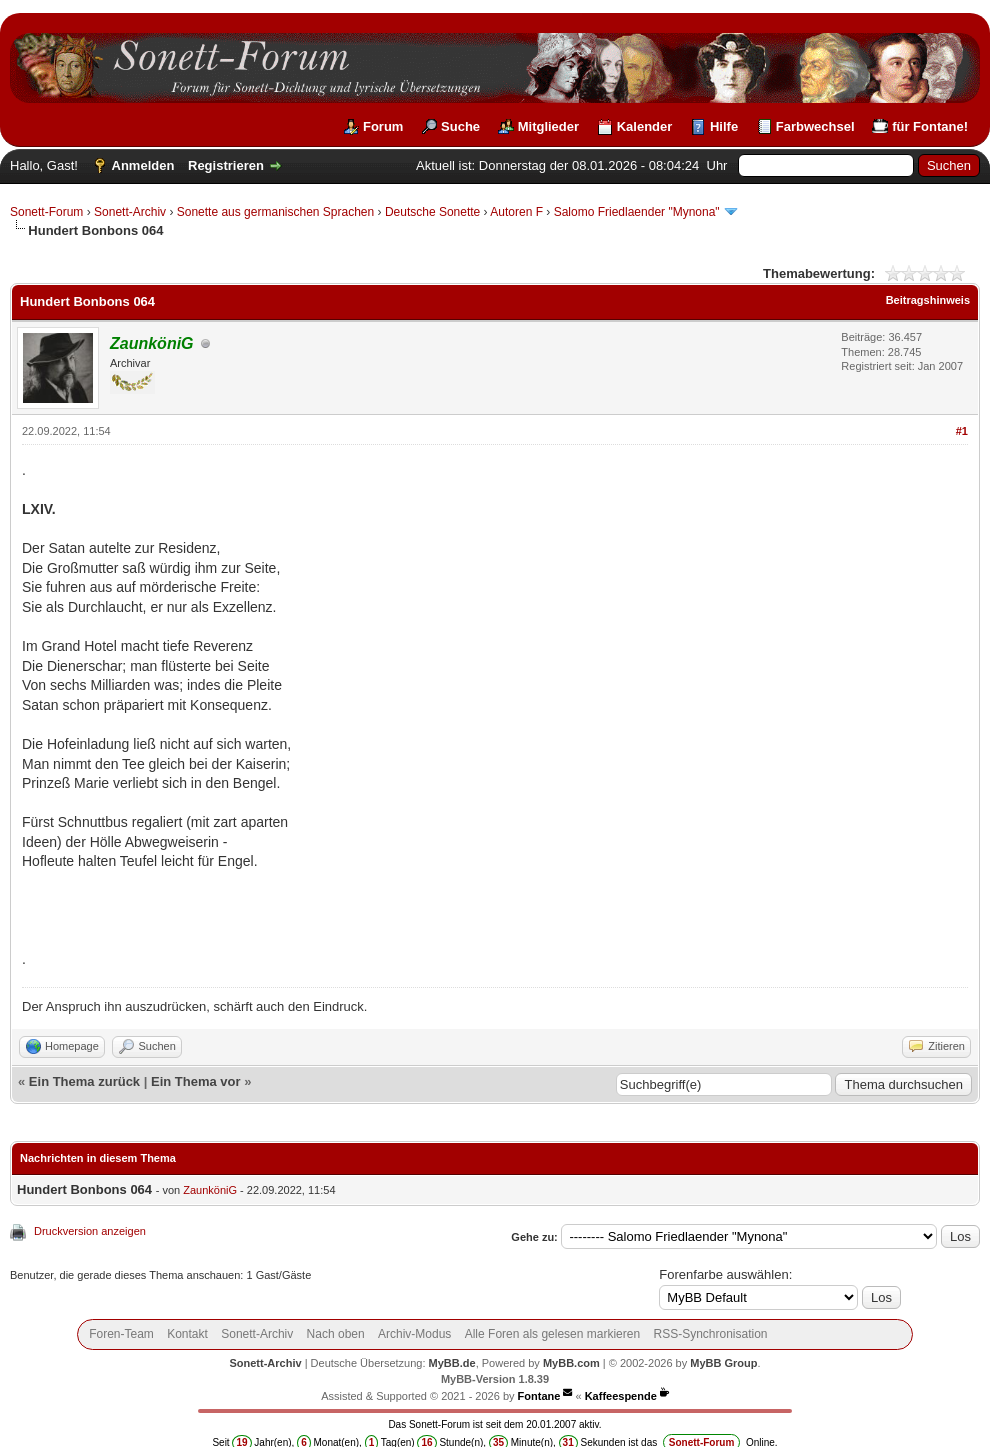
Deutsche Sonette (432, 212)
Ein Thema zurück (84, 1081)
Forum (383, 126)
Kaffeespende (621, 1396)
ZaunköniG (210, 1190)
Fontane (539, 1396)
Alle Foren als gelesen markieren (552, 1334)
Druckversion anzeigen (90, 1231)
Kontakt (187, 1334)
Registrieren (226, 165)
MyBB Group (723, 1363)
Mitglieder (548, 126)
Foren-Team (121, 1334)
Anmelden (143, 165)
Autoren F (516, 212)
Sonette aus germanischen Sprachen (275, 212)
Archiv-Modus (414, 1334)
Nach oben (336, 1334)
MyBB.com (571, 1363)
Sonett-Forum (46, 212)
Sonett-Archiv (130, 212)
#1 (962, 431)
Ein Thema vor (196, 1081)
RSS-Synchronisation (710, 1334)
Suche (460, 126)
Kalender (645, 126)
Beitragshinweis (928, 300)
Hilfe (724, 126)
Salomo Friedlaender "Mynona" (637, 212)
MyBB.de (452, 1363)
